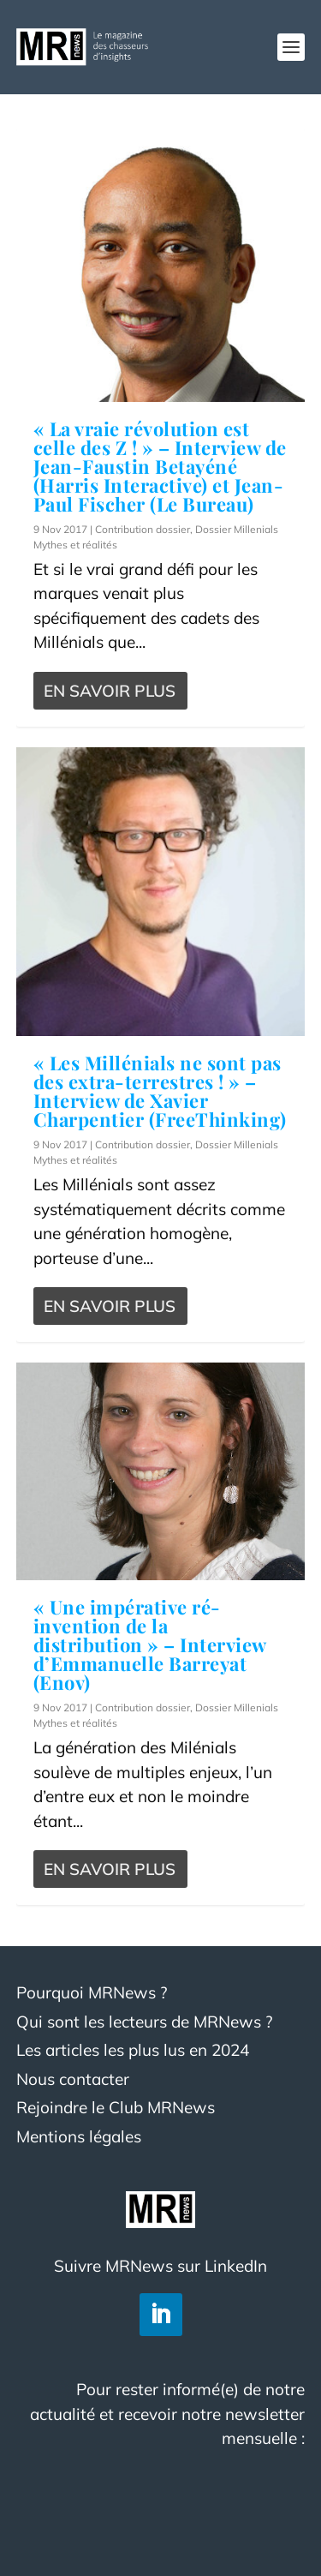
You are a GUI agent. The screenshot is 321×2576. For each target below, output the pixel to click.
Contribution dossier (142, 529)
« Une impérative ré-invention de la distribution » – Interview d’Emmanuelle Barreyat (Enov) (149, 1644)
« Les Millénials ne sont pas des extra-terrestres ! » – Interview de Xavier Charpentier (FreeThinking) (160, 1091)
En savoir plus (109, 690)
